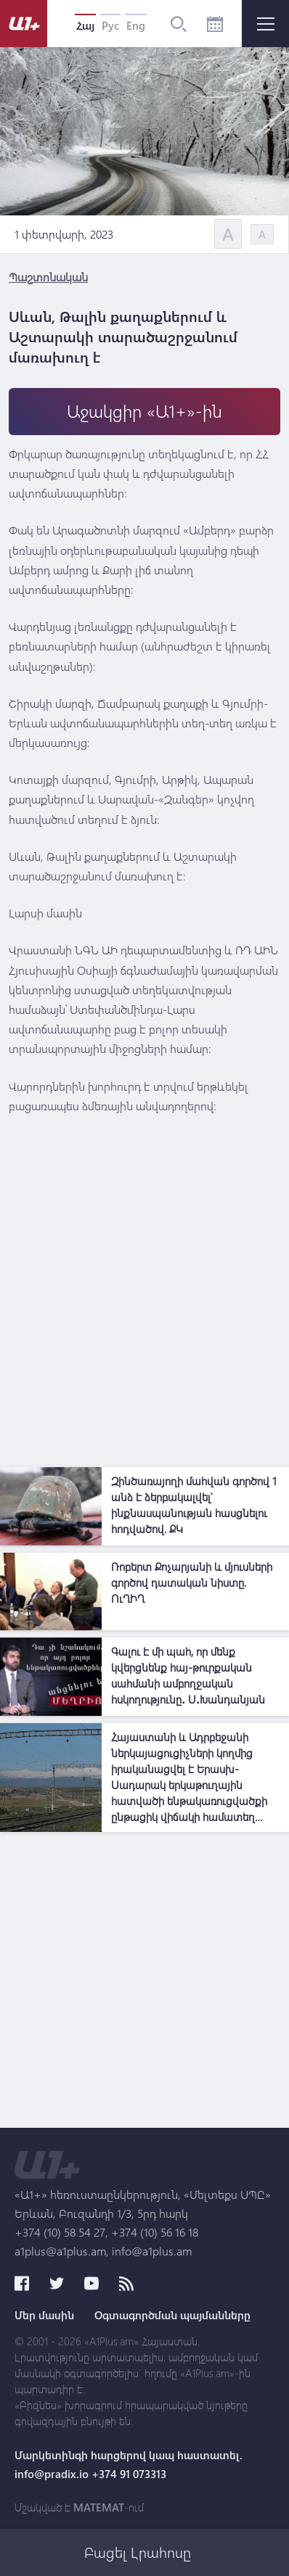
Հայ (85, 25)
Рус (110, 25)
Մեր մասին (44, 2315)
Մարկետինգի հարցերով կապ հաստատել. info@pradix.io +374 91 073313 (129, 2464)
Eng (135, 25)
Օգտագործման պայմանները (172, 2315)
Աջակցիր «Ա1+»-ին (144, 411)
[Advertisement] (144, 1315)
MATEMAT (98, 2507)
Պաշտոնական (48, 276)
